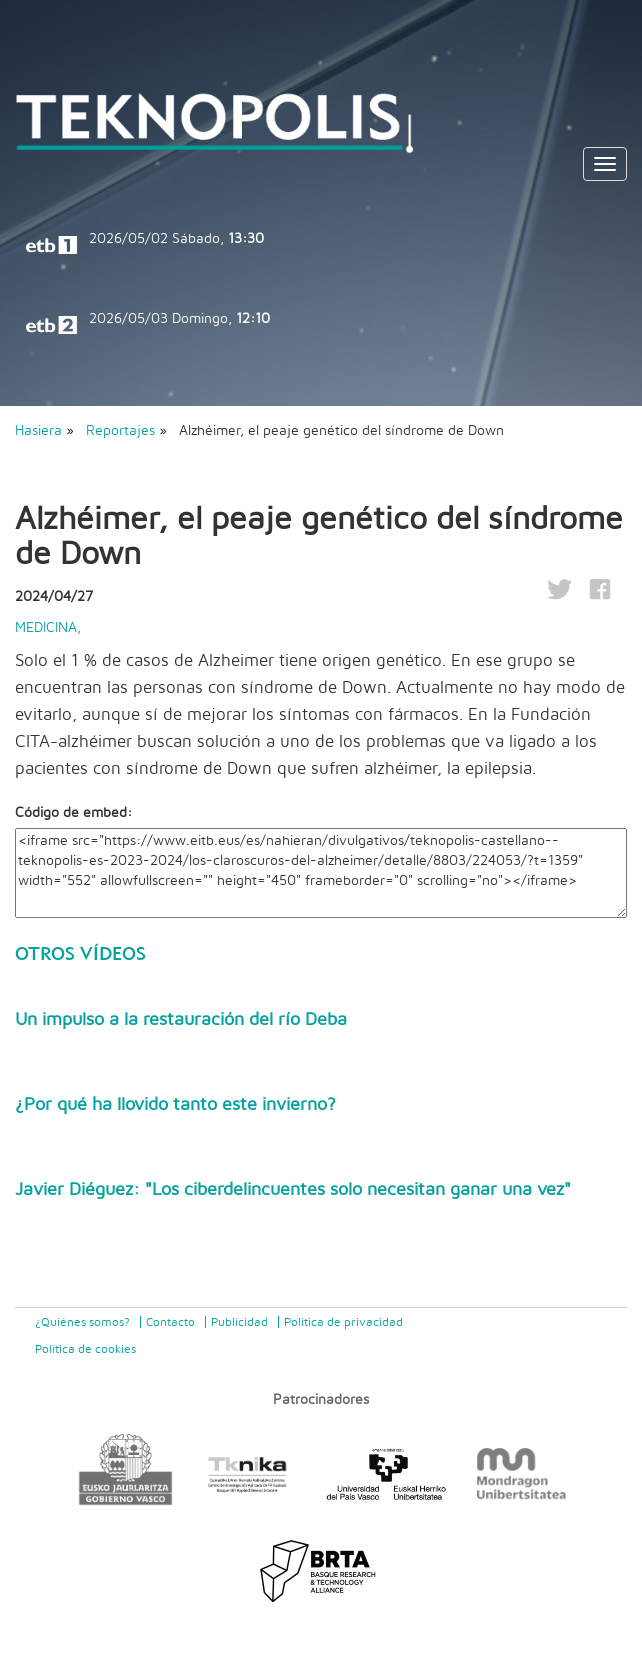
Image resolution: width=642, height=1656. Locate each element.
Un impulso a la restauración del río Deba (181, 1020)
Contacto (170, 1322)
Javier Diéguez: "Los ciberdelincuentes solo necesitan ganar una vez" (293, 1190)
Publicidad (239, 1322)
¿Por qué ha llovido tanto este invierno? (175, 1105)
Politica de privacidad (343, 1322)
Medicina (46, 628)
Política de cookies (85, 1349)
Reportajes (122, 431)
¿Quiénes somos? (82, 1322)
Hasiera (38, 431)
